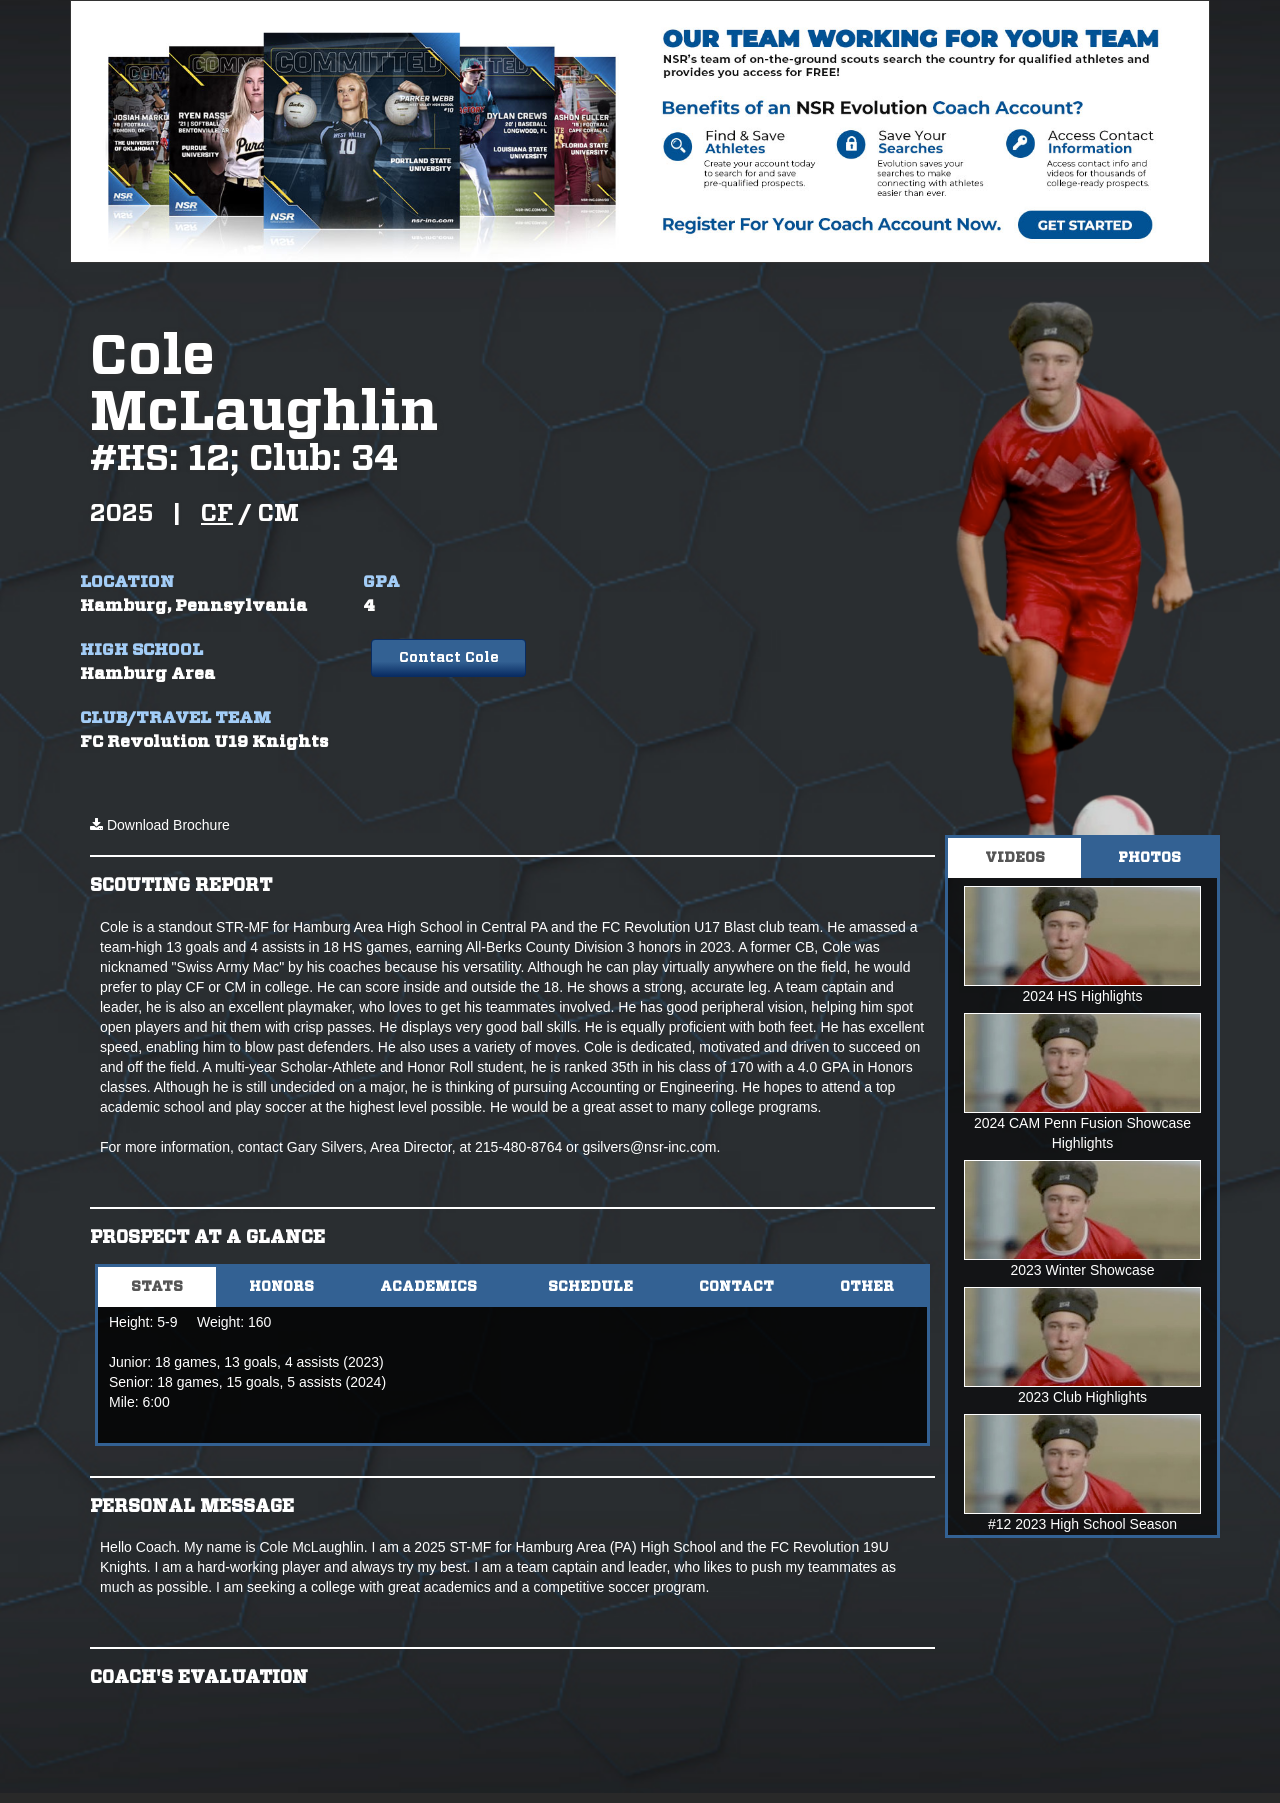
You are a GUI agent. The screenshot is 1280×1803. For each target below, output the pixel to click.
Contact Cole (449, 658)
